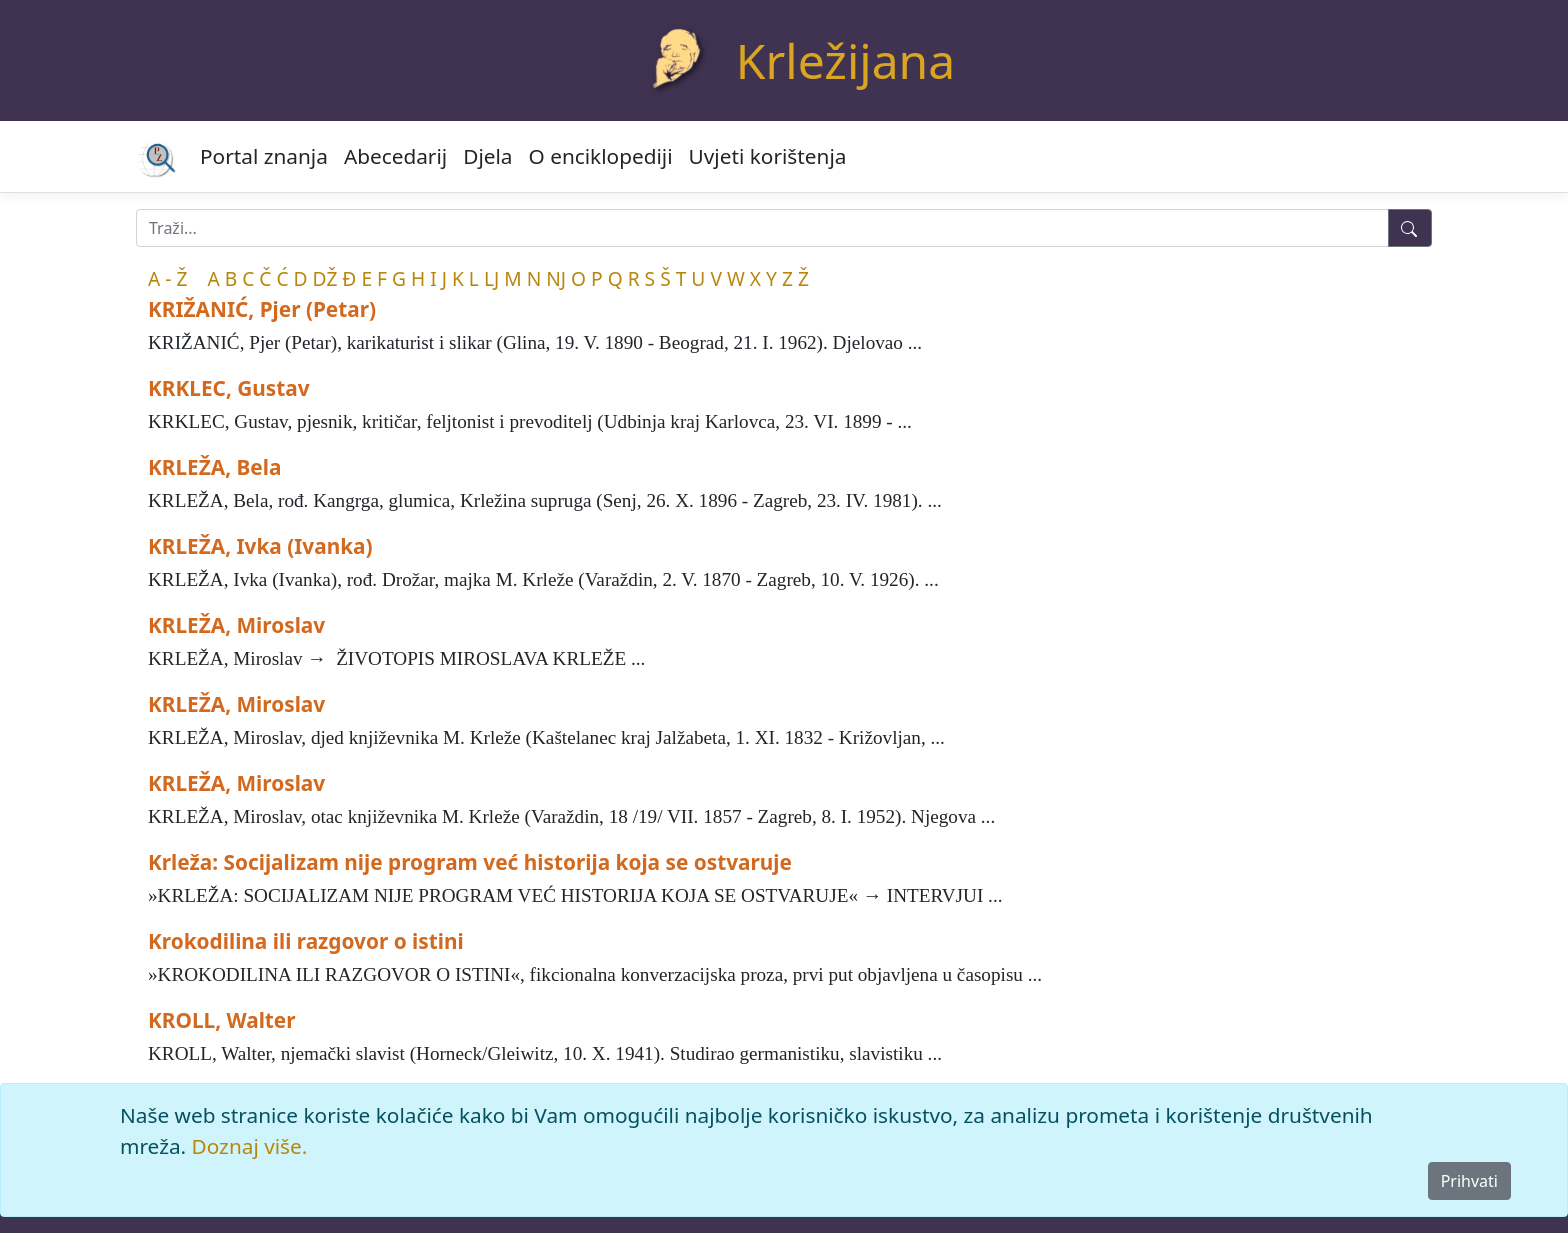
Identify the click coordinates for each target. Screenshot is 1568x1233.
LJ (491, 278)
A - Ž (167, 278)
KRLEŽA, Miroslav (236, 625)
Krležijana (845, 60)
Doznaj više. (250, 1146)
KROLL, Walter (222, 1020)
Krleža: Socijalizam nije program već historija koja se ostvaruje (470, 862)
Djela (487, 156)
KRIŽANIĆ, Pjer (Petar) (262, 309)
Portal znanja (264, 156)
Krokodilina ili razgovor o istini (306, 941)
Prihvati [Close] (1469, 1181)
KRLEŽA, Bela (214, 467)
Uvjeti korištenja (768, 156)
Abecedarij (395, 156)
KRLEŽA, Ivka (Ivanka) (260, 546)
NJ (556, 278)
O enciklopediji (601, 156)
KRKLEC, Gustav (229, 388)
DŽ (325, 278)
